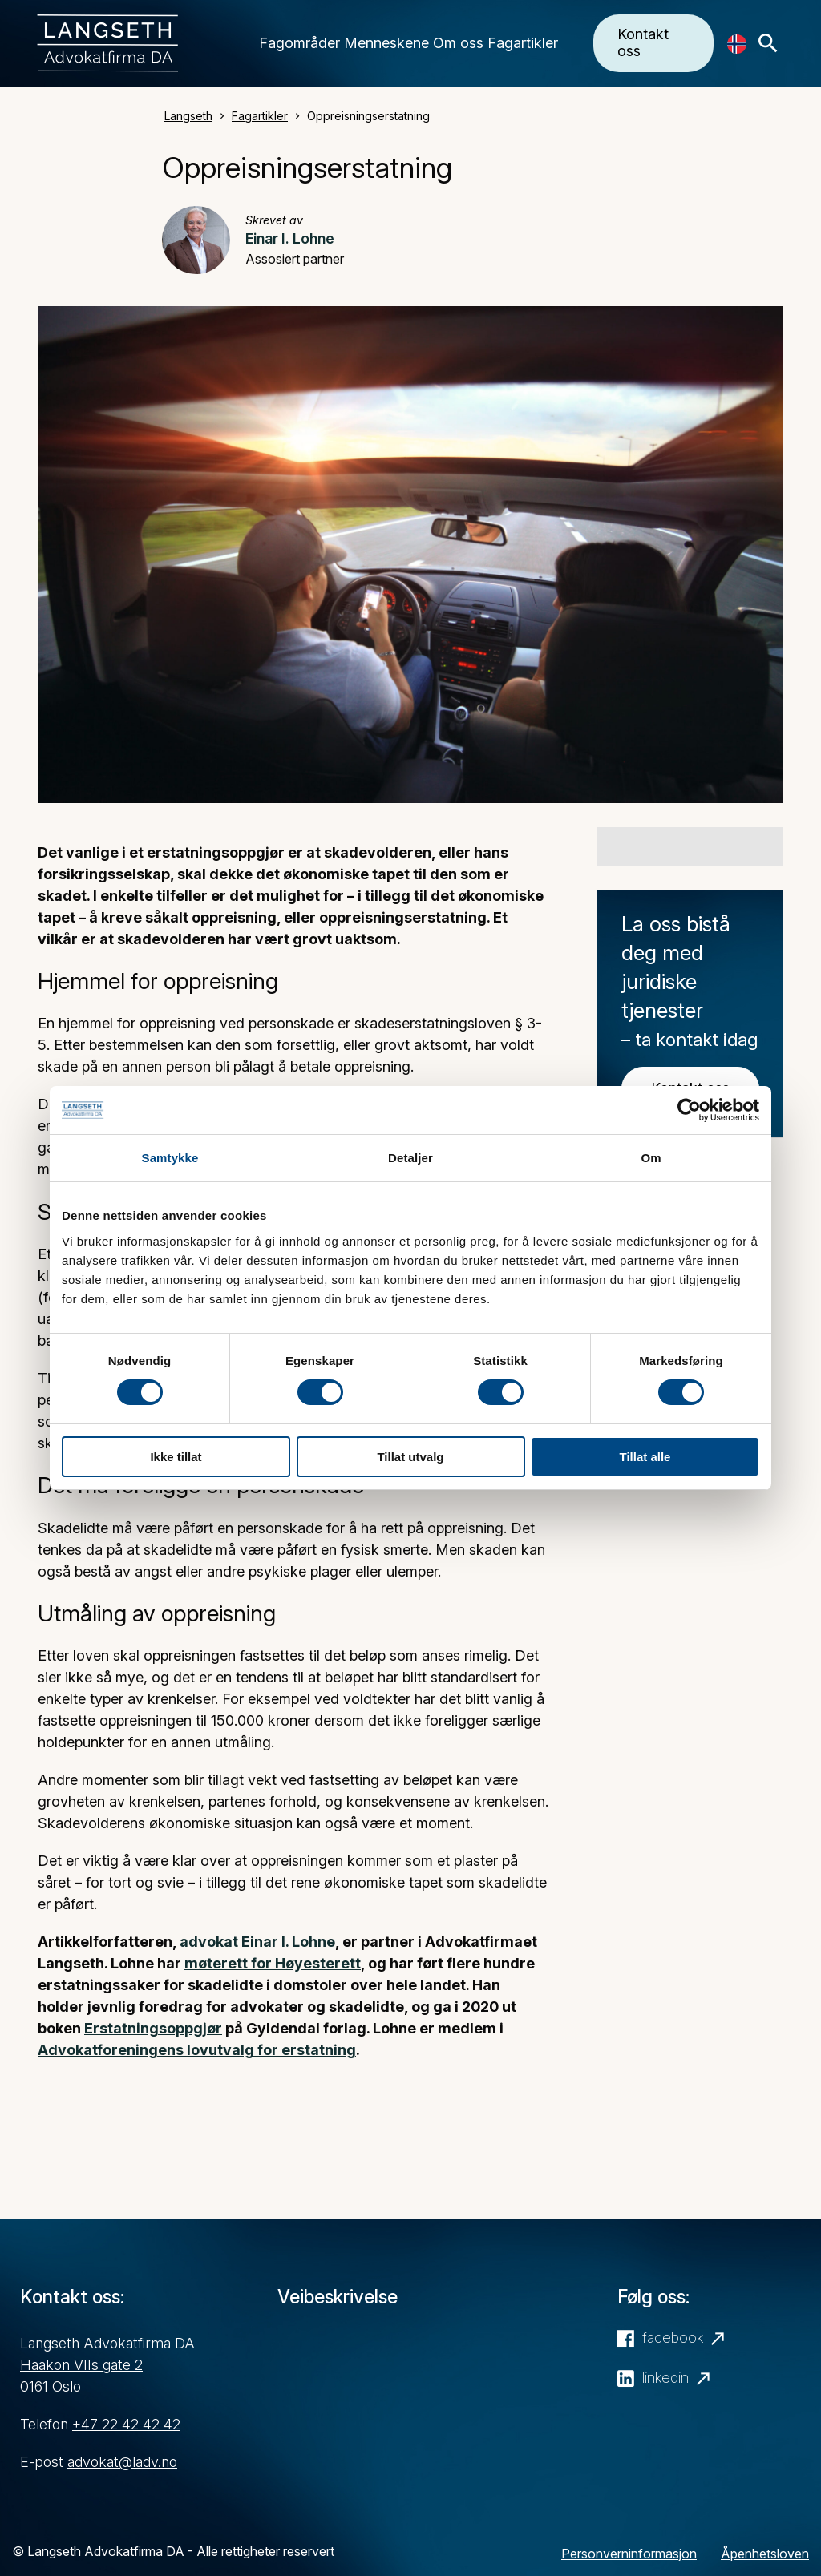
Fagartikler (522, 42)
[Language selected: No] (736, 44)
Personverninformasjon (629, 2554)
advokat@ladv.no (122, 2461)
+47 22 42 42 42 (126, 2424)
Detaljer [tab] (410, 1158)
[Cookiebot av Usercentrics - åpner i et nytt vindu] (689, 1110)
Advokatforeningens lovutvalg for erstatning (197, 2049)
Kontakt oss (643, 42)
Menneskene (386, 42)
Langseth (188, 116)
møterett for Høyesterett (272, 1963)
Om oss (458, 42)
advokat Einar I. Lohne (257, 1941)
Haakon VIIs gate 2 (81, 2364)
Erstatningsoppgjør (153, 2028)
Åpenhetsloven (765, 2554)
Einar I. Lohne (289, 238)
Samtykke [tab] (170, 1158)
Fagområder (299, 42)
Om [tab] (651, 1158)
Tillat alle (645, 1457)
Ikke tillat (175, 1457)
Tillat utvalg (410, 1457)
